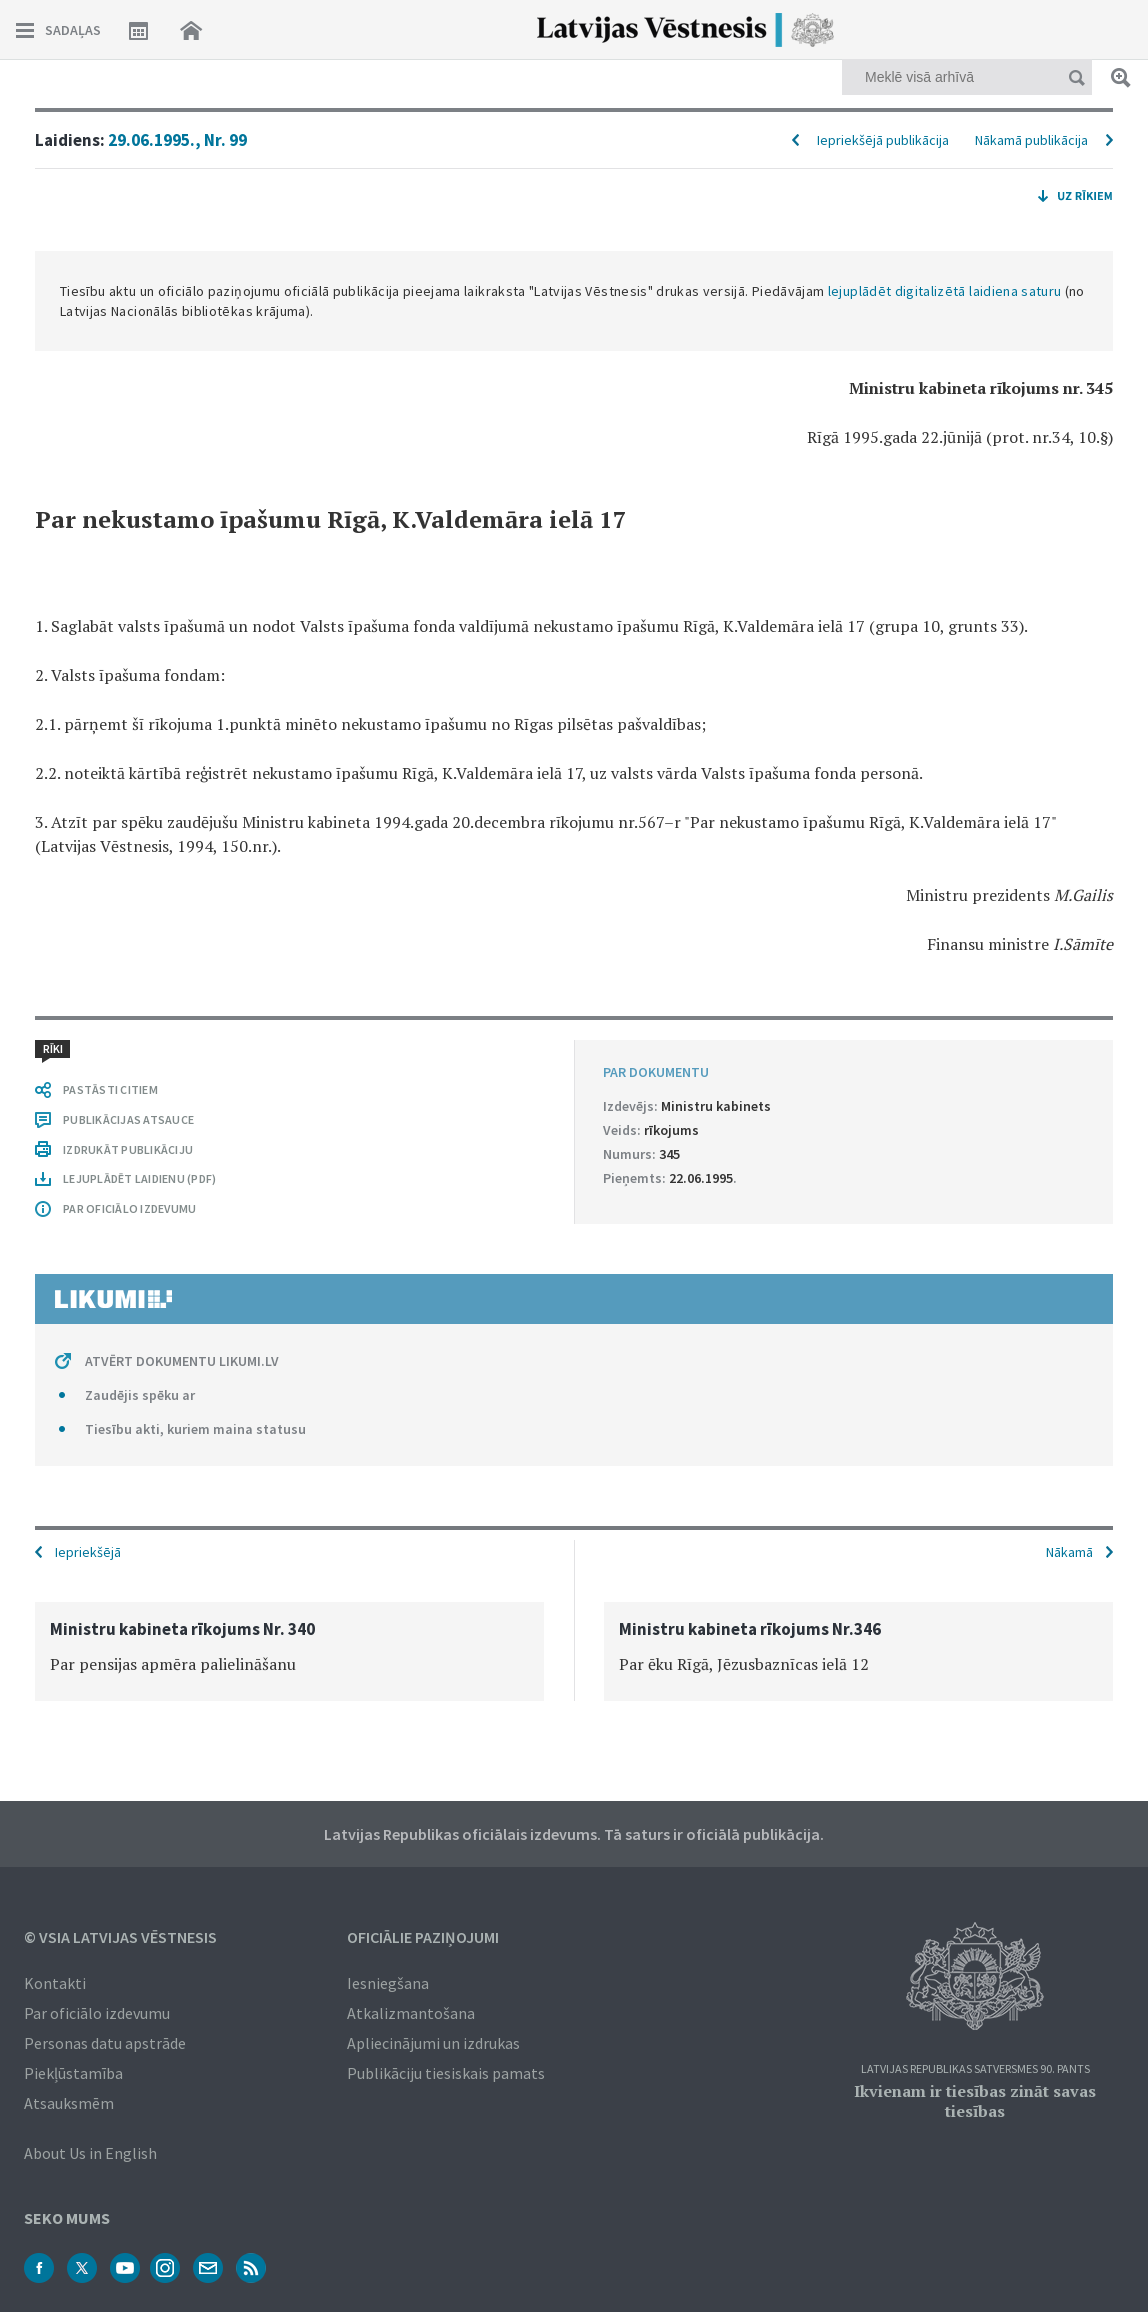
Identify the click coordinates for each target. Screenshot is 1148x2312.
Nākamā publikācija (1031, 140)
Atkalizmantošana (411, 2013)
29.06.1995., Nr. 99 (177, 140)
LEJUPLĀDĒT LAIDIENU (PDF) (139, 1178)
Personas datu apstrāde (105, 2043)
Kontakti (55, 1983)
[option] (289, 1651)
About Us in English (90, 2153)
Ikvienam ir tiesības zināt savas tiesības (975, 2101)
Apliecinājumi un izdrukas (433, 2043)
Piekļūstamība (73, 2073)
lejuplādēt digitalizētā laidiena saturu (945, 291)
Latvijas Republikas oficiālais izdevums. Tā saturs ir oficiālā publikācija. (574, 1834)
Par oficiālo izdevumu (97, 2013)
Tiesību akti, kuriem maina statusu (195, 1429)
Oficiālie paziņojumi (423, 1937)
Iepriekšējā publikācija (883, 140)
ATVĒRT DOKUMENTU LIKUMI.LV (182, 1361)
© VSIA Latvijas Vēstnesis (120, 1937)
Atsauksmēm (69, 2103)
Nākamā (1069, 1552)
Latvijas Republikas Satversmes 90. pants (975, 2069)
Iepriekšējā (88, 1552)
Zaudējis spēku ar (140, 1395)
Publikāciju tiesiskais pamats (446, 2073)
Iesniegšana (388, 1983)
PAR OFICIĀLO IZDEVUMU (129, 1208)
